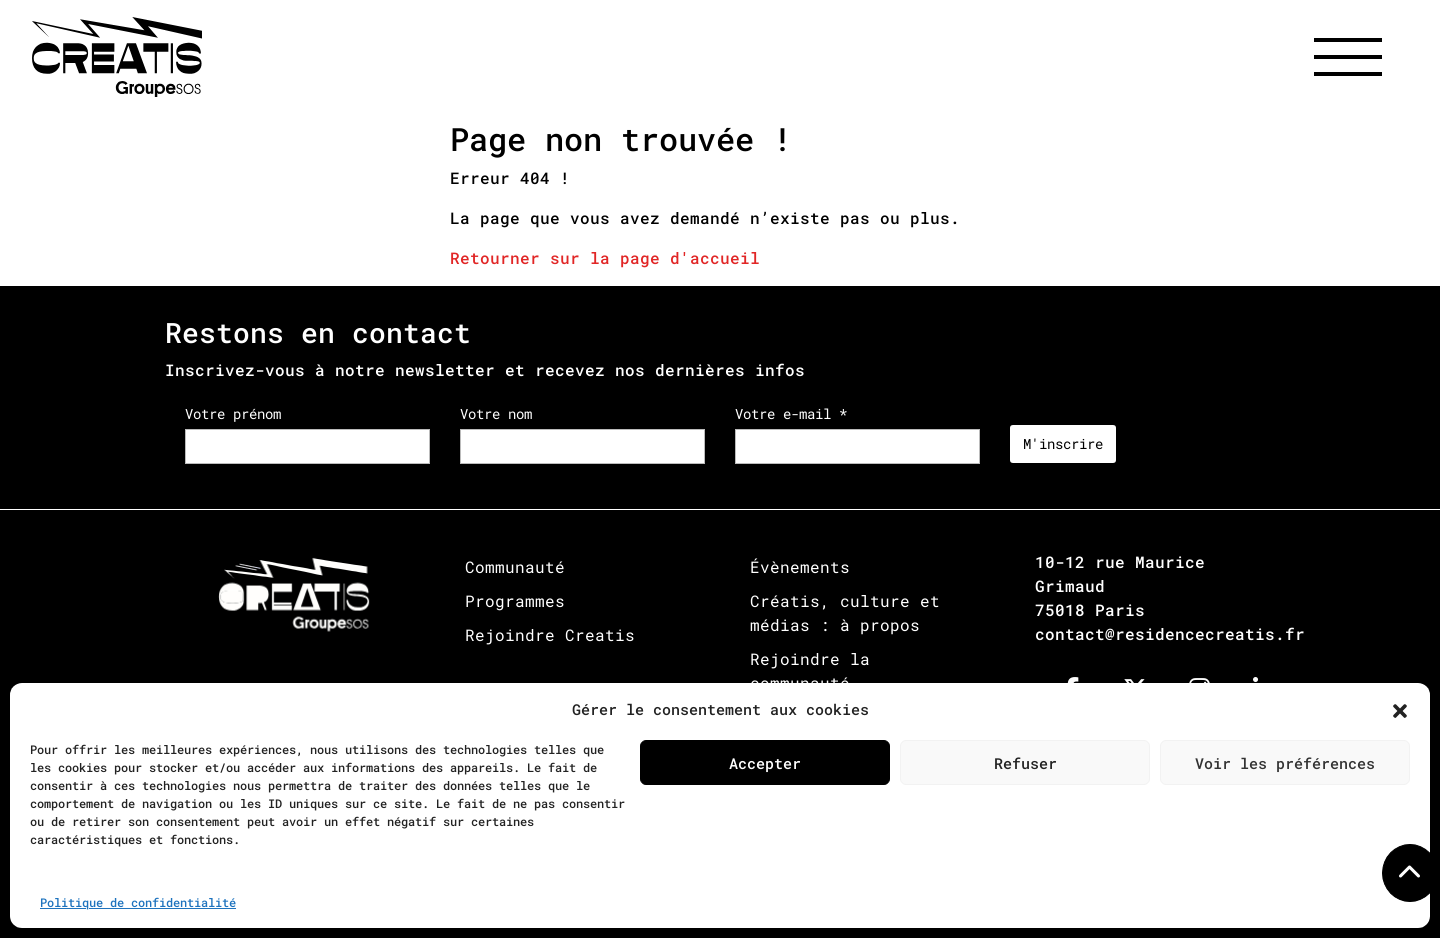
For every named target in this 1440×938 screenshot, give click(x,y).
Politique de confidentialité (138, 902)
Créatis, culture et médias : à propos (845, 612)
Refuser (1025, 763)
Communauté (515, 566)
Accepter (765, 763)
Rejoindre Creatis (550, 634)
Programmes (515, 600)
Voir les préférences (1285, 763)
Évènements (800, 566)
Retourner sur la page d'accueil (605, 257)
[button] (1400, 709)
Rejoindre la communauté (810, 670)
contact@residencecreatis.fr (1170, 633)
